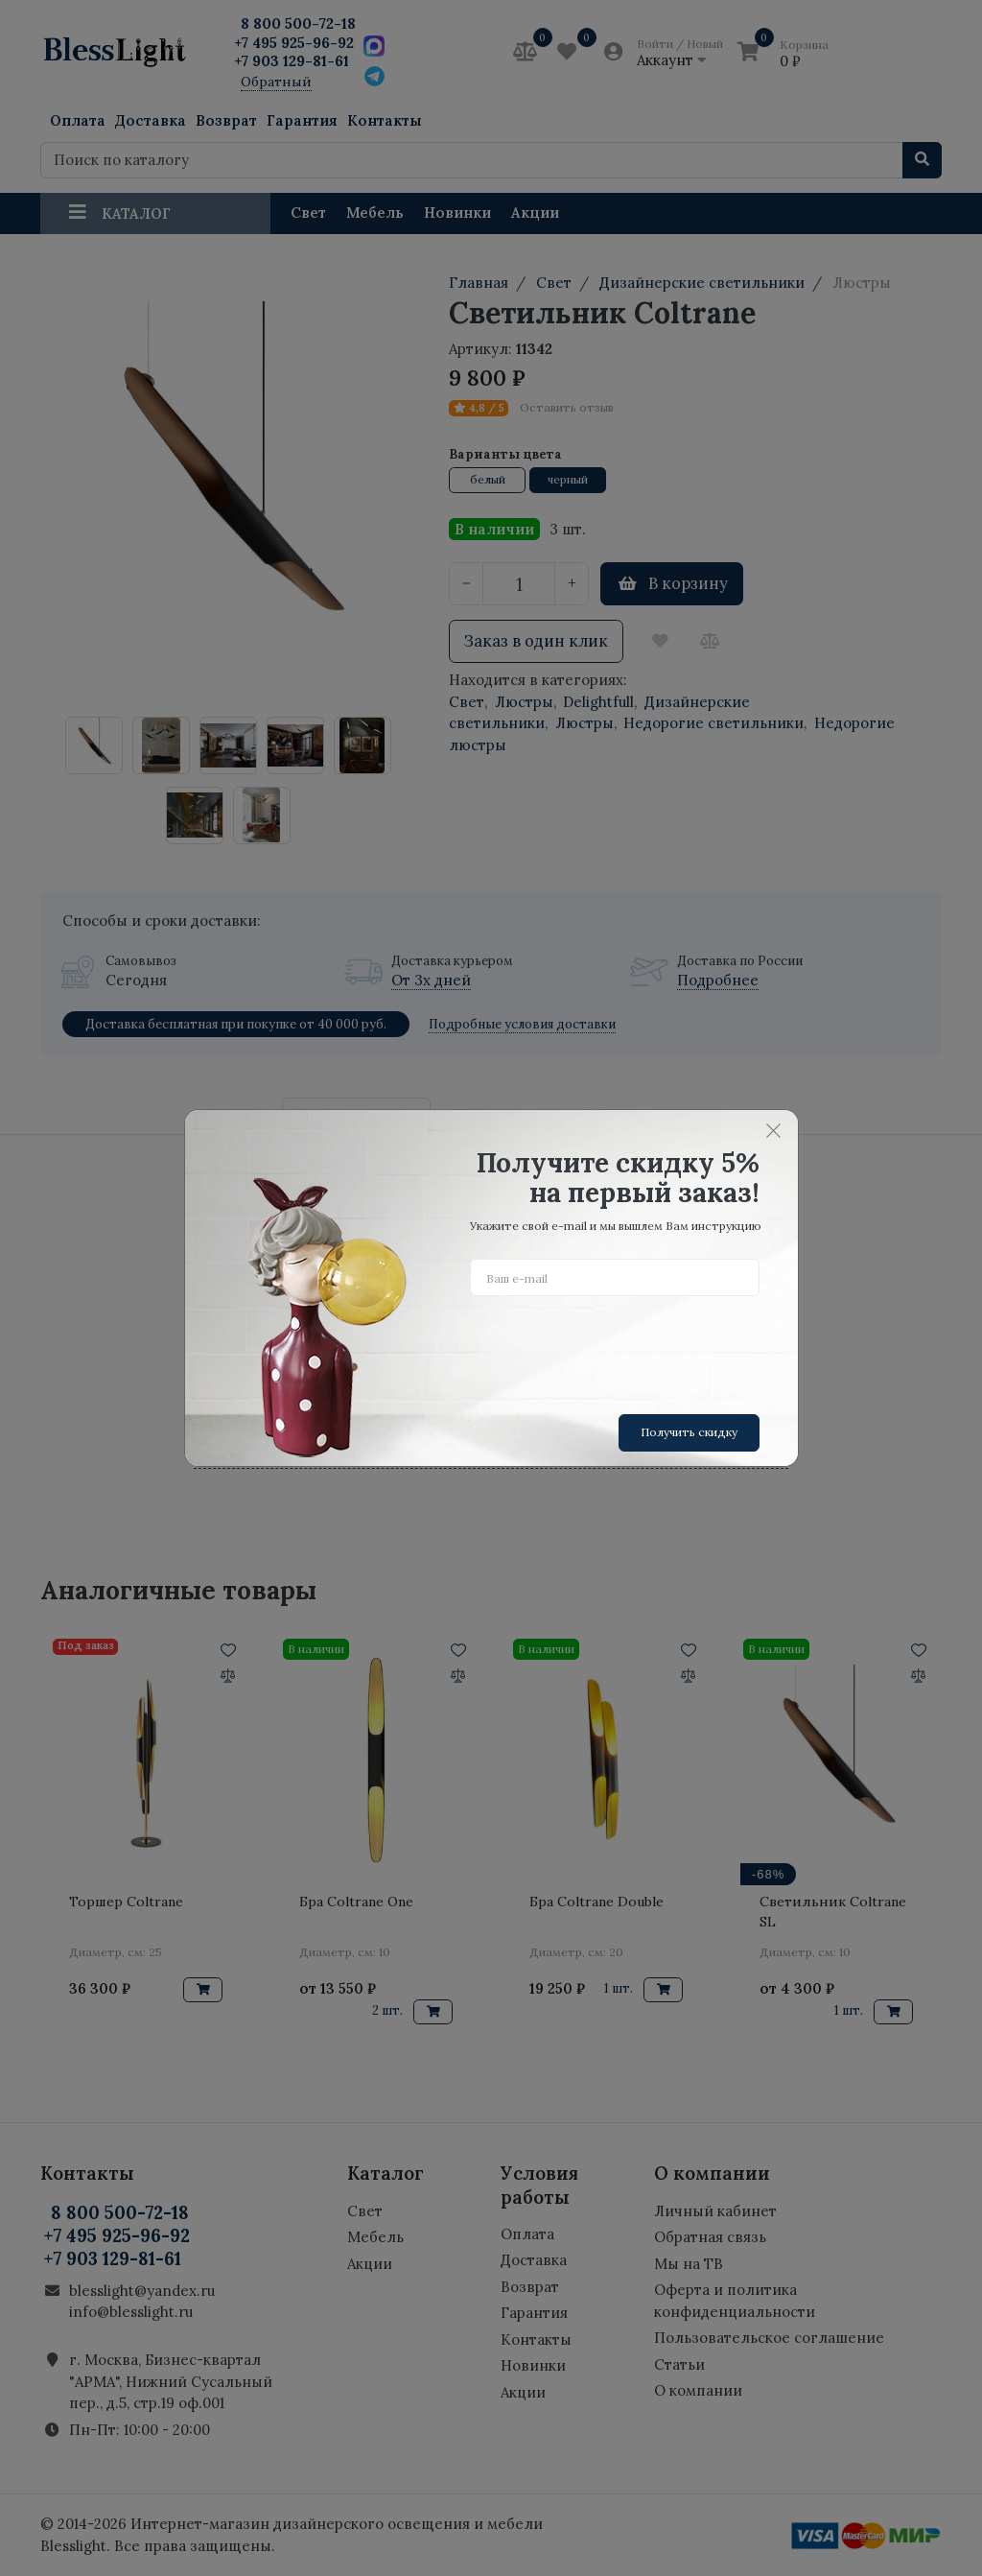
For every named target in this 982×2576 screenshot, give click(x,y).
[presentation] (615, 1348)
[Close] (774, 1130)
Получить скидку (689, 1432)
